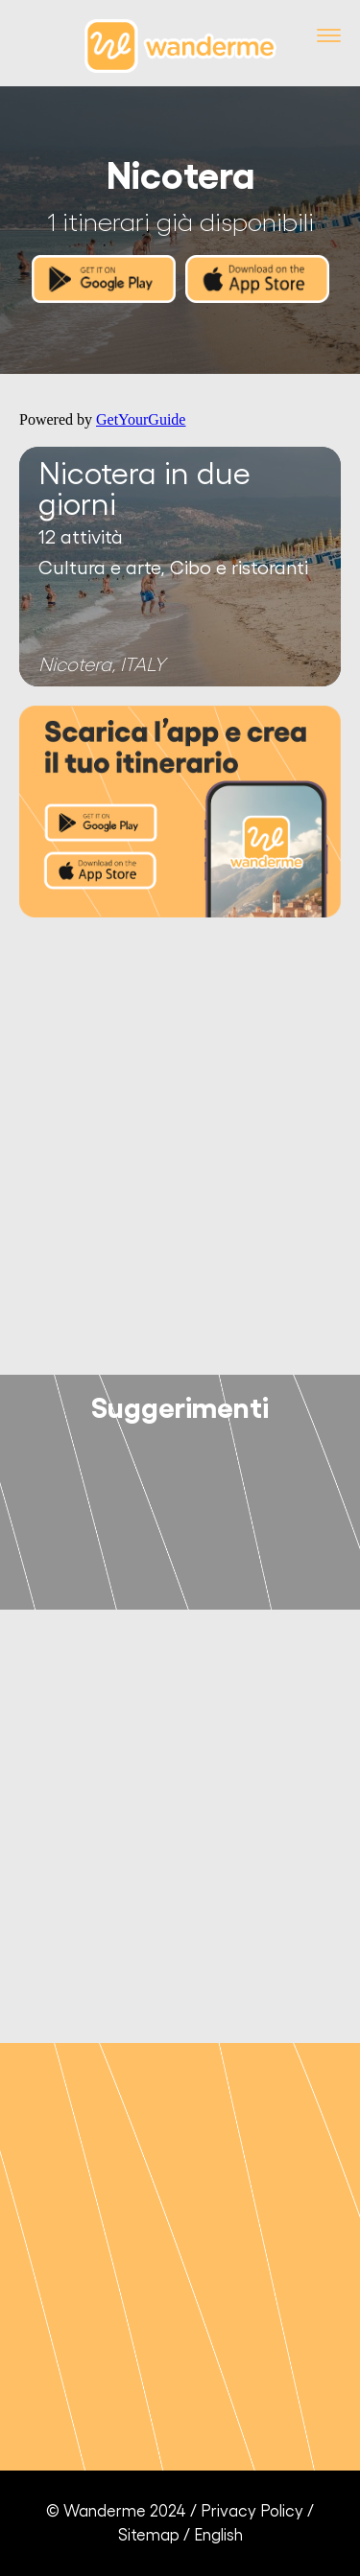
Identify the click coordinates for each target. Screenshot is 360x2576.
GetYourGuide (140, 419)
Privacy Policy (252, 2511)
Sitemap (149, 2535)
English (218, 2535)
